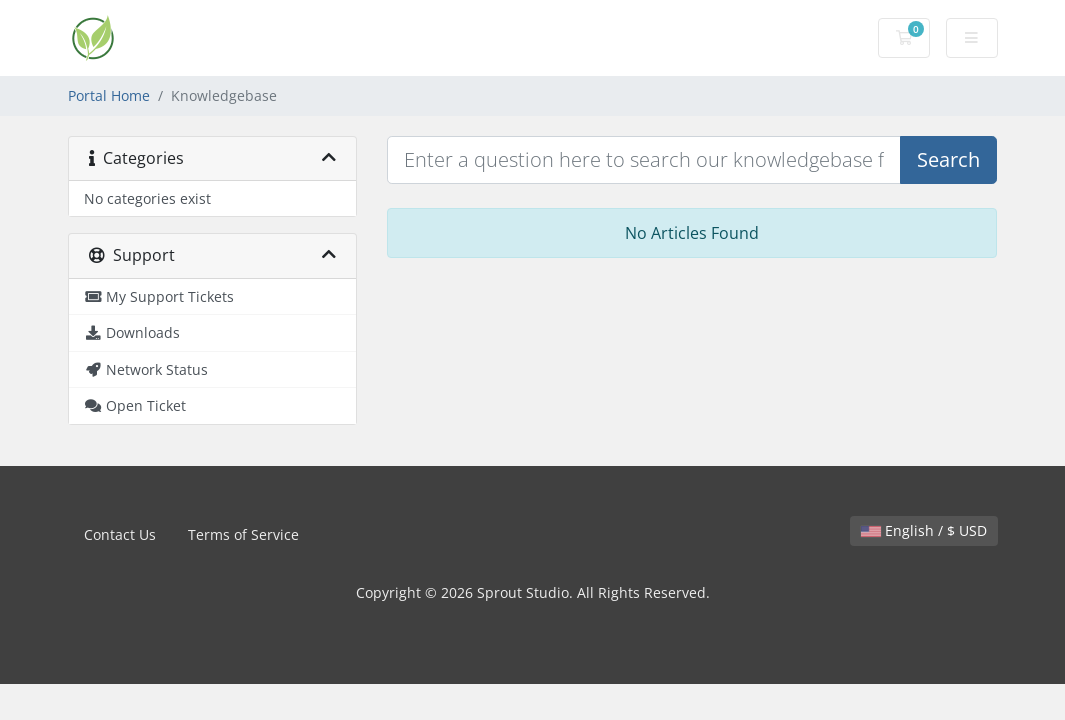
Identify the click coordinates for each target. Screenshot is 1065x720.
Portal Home (109, 95)
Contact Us (120, 534)
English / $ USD (924, 530)
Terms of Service (243, 534)
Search (948, 159)
